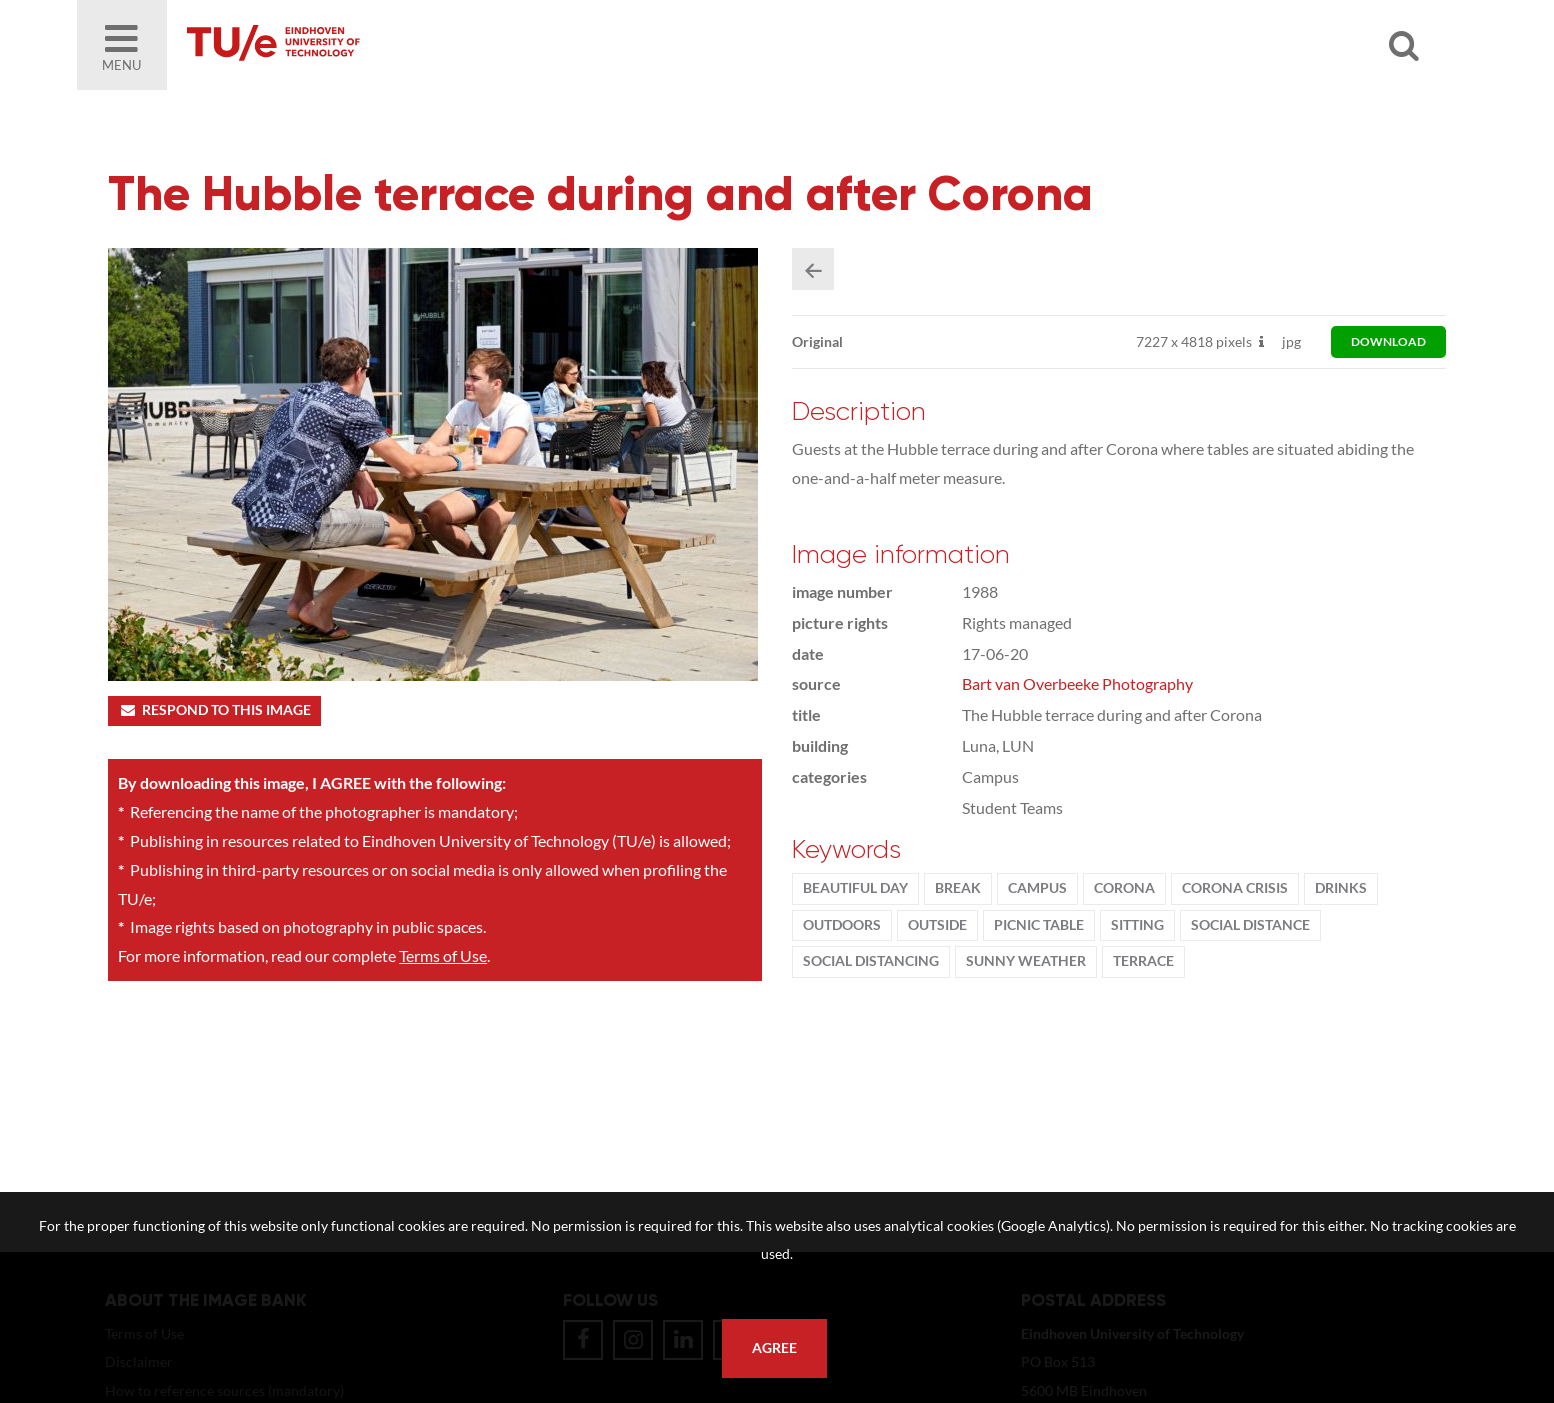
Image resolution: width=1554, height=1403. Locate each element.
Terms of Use (443, 955)
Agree (774, 1348)
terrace (1143, 961)
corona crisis (1235, 888)
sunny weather (1026, 961)
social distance (1250, 925)
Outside (937, 925)
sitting (1137, 925)
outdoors (842, 925)
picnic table (1039, 925)
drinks (1341, 888)
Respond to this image (214, 710)
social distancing (871, 961)
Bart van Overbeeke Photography (1077, 683)
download (1388, 341)
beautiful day (855, 888)
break (958, 888)
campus (1037, 888)
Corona (1124, 888)
